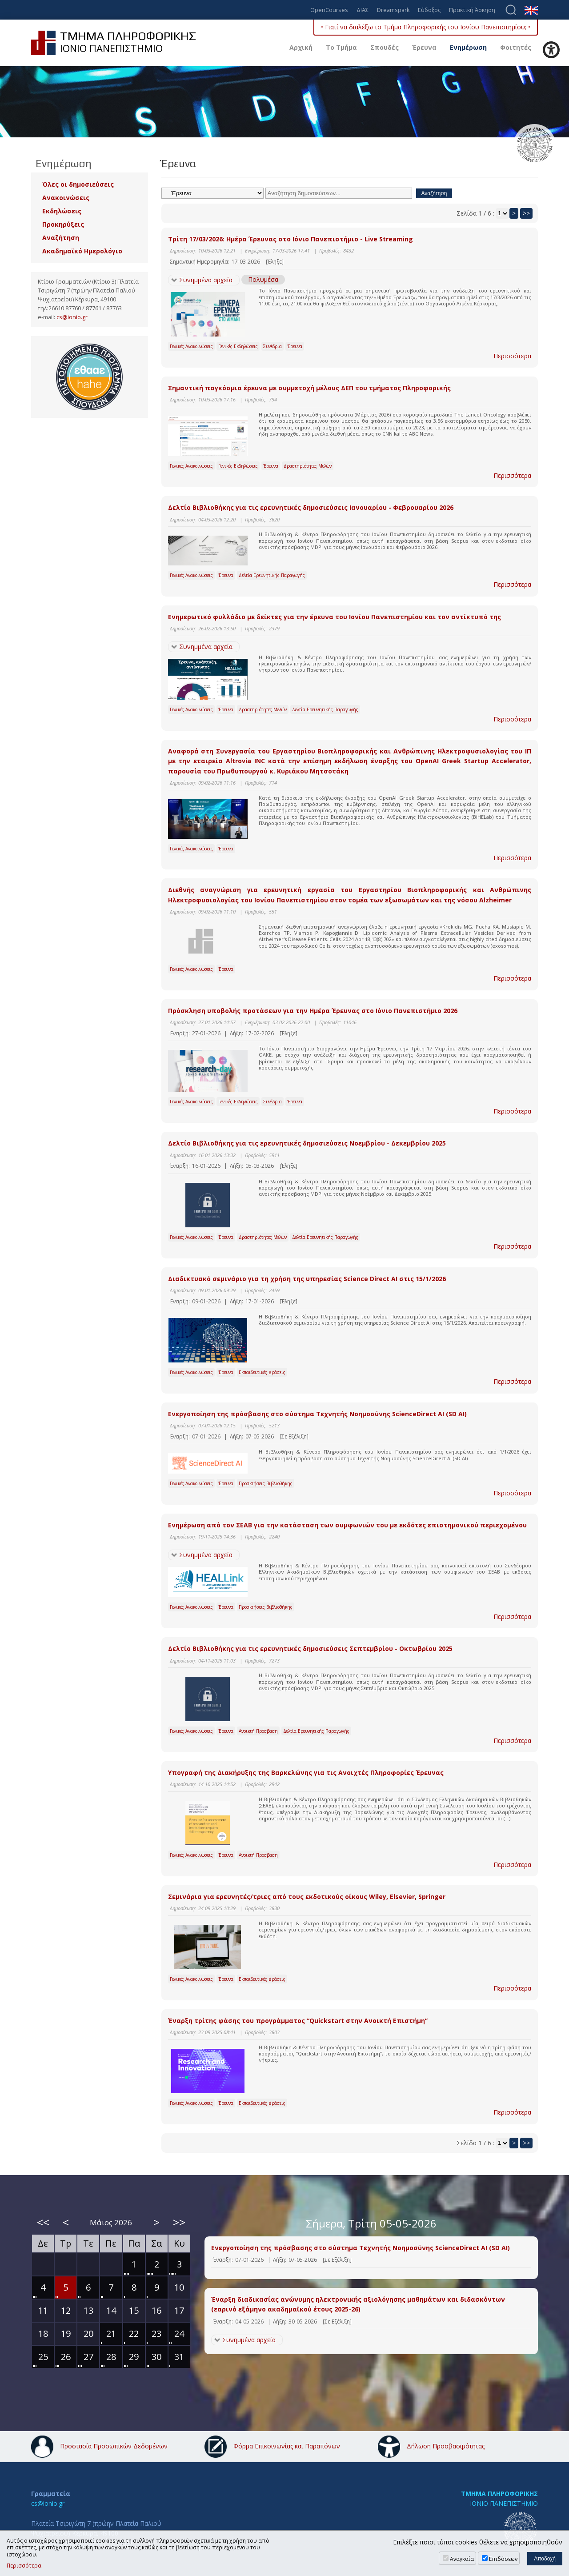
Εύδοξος (429, 10)
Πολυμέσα (263, 279)
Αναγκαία (462, 2559)
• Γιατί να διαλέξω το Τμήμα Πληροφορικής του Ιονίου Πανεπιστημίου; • (425, 27)
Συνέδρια (272, 346)
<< (43, 2222)
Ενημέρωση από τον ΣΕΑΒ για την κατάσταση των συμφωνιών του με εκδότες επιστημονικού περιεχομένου (347, 1525)
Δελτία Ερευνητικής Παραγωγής (272, 575)
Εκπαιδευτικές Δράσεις (262, 1372)
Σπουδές (384, 47)
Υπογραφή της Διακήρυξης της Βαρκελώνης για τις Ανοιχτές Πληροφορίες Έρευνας (306, 1772)
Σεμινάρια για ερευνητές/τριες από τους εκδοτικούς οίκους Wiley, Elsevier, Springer (306, 1896)
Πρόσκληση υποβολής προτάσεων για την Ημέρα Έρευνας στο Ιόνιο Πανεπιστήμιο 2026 (312, 1010)
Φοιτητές (515, 47)
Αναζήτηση (60, 237)
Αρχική (301, 47)
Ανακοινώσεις (65, 197)
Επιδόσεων (503, 2559)
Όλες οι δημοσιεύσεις (78, 184)
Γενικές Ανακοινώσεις (191, 346)
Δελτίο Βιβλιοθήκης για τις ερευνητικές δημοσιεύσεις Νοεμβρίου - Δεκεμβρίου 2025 (307, 1143)
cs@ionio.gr (72, 317)
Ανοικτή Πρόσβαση (258, 1731)
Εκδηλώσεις (61, 211)
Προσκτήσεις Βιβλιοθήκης (266, 1483)
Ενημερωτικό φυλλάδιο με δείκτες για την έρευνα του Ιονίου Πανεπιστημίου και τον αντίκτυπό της (334, 617)
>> (526, 213)
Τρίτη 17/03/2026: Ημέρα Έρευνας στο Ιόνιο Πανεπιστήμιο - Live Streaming (290, 239)
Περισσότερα (512, 356)
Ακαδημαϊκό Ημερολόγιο (82, 251)
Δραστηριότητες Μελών (308, 466)
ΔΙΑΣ (363, 10)
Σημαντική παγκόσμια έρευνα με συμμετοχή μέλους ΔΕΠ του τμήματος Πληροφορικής (309, 388)
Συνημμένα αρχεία (205, 280)
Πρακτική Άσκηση (472, 10)
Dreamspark (393, 10)
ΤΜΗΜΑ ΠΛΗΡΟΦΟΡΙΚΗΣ (499, 2493)
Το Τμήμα (341, 47)
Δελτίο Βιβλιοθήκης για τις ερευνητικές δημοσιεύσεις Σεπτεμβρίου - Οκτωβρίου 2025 (310, 1648)
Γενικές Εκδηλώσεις (238, 346)
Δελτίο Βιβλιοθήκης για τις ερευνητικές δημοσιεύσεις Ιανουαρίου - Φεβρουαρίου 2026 (310, 507)
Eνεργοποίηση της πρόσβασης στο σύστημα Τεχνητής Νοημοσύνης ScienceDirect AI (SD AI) (317, 1414)
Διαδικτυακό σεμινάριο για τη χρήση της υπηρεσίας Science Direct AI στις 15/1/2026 (307, 1278)
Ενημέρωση (468, 47)
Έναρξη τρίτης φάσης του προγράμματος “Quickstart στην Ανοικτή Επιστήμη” (298, 2020)
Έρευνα (424, 47)
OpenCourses (329, 10)
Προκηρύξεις (63, 224)
